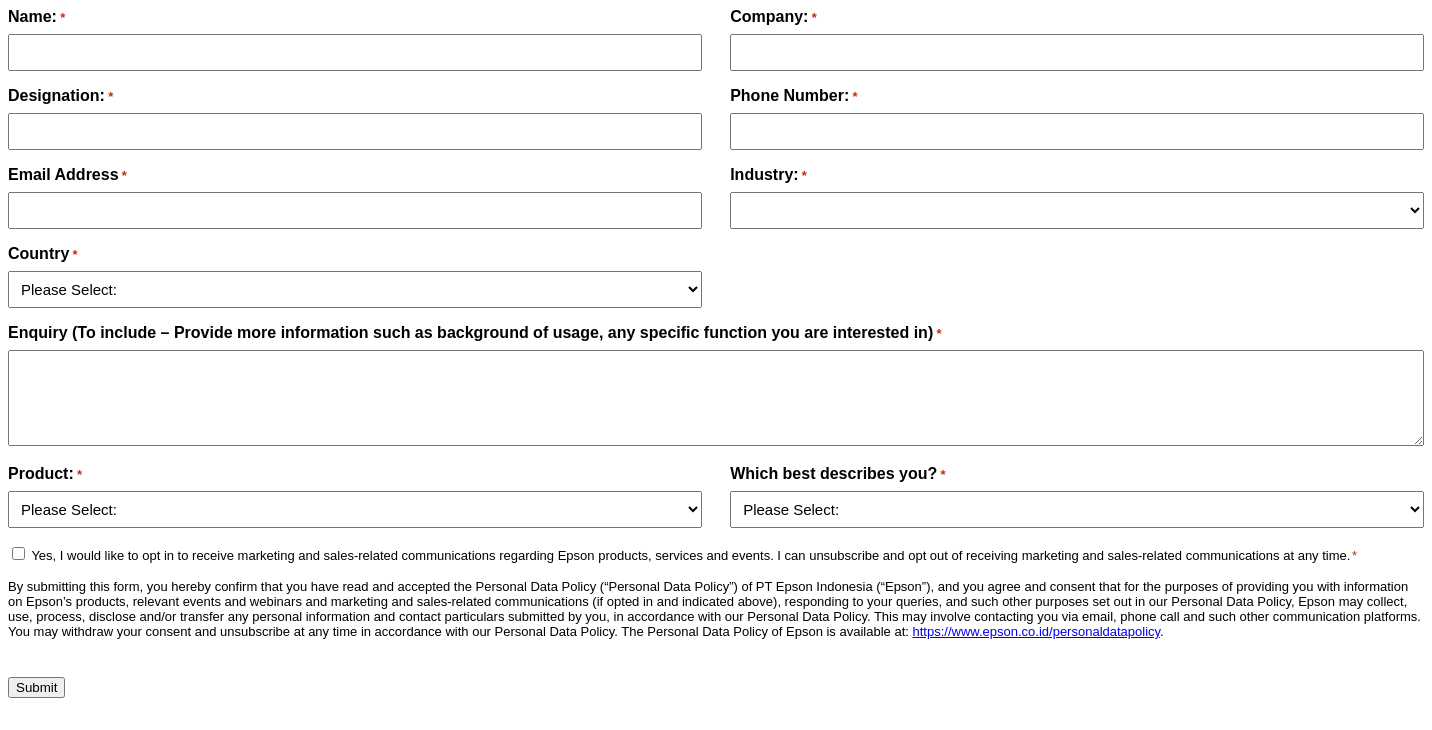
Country (43, 253)
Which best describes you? (837, 473)
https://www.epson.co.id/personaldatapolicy (1036, 631)
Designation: (60, 95)
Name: (36, 16)
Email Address (67, 174)
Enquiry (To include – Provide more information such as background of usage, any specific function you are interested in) (475, 332)
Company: (773, 16)
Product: (45, 473)
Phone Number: (793, 95)
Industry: (768, 174)
